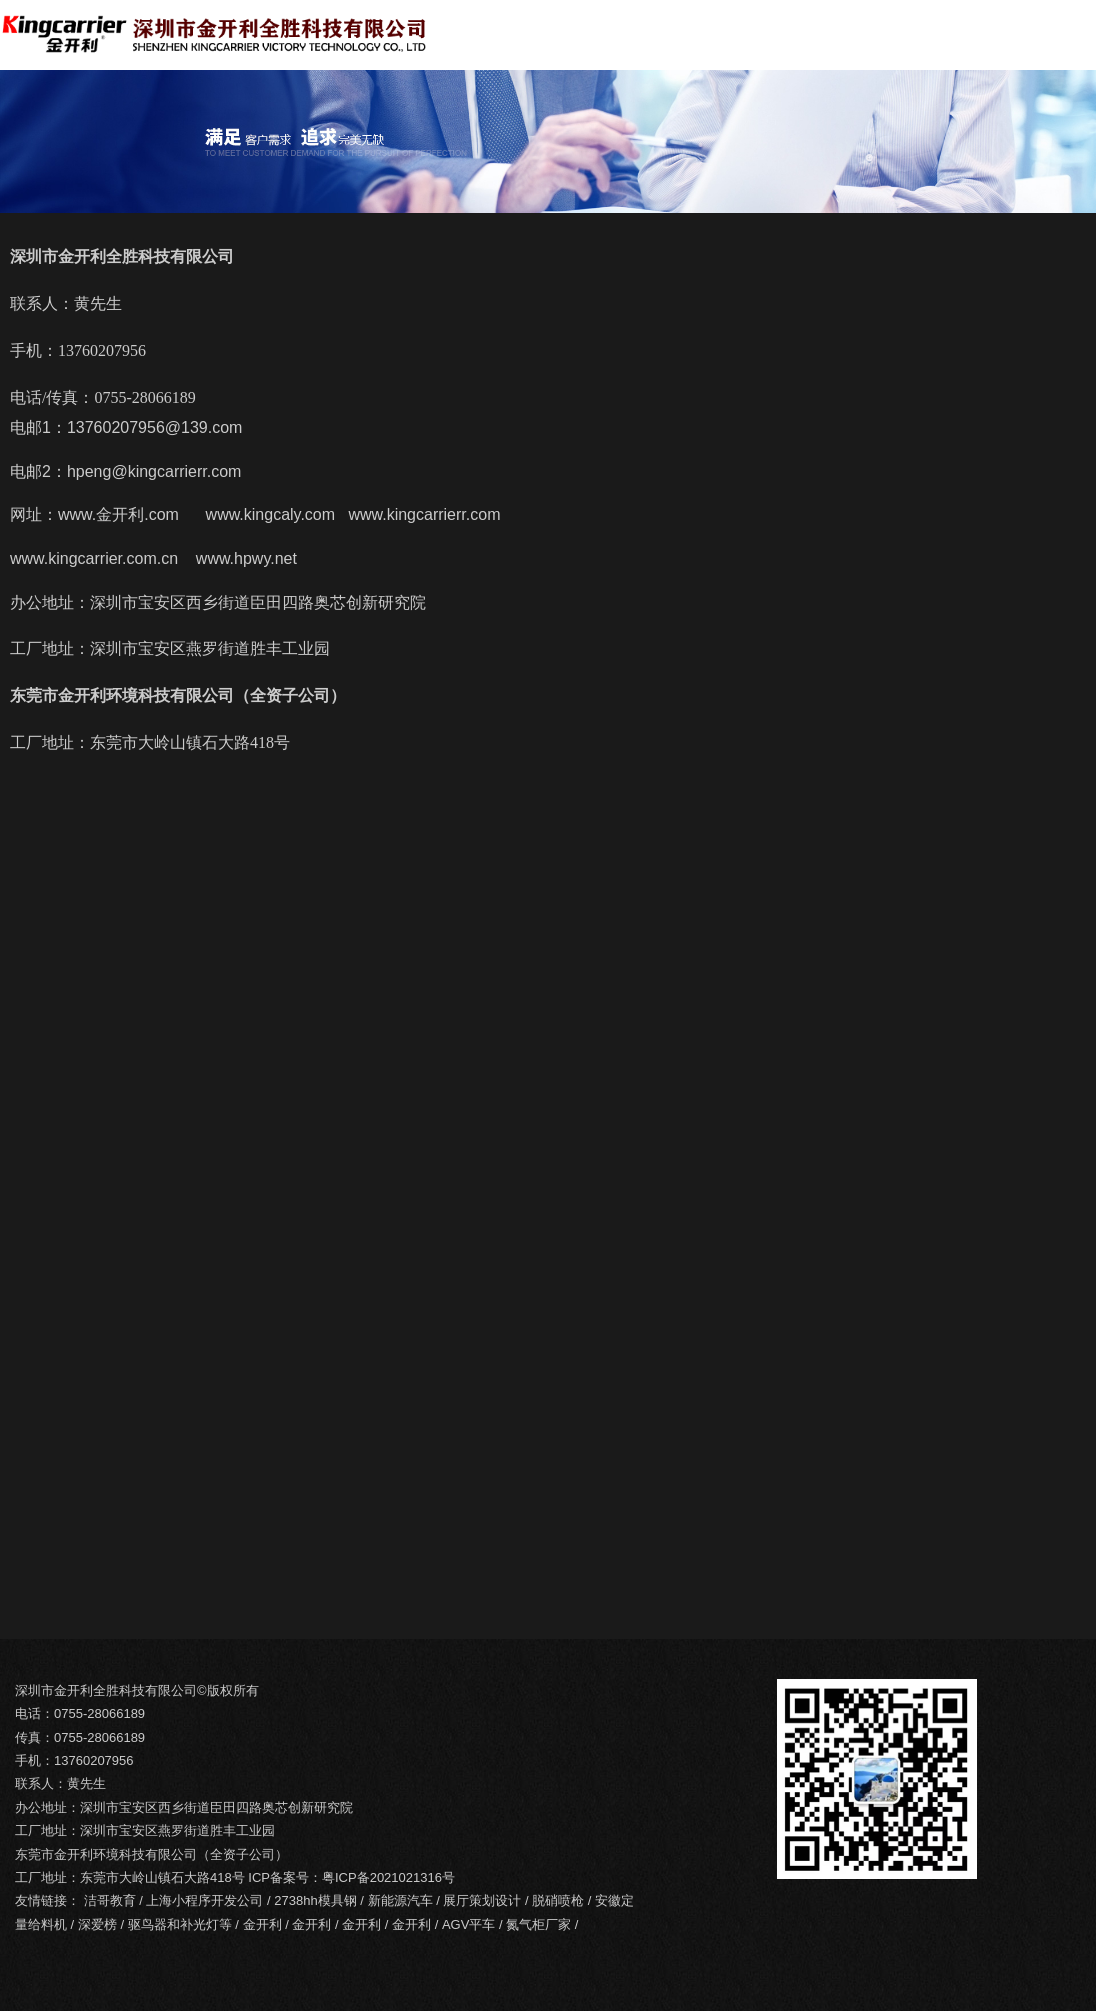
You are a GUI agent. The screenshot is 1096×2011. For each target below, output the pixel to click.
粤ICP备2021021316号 (388, 1877)
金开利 (262, 1924)
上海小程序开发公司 (204, 1900)
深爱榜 (97, 1924)
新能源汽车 (400, 1900)
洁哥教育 (110, 1900)
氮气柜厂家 (538, 1924)
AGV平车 (468, 1924)
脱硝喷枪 (558, 1900)
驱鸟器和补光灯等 (180, 1924)
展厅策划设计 (482, 1900)
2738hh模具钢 (315, 1900)
